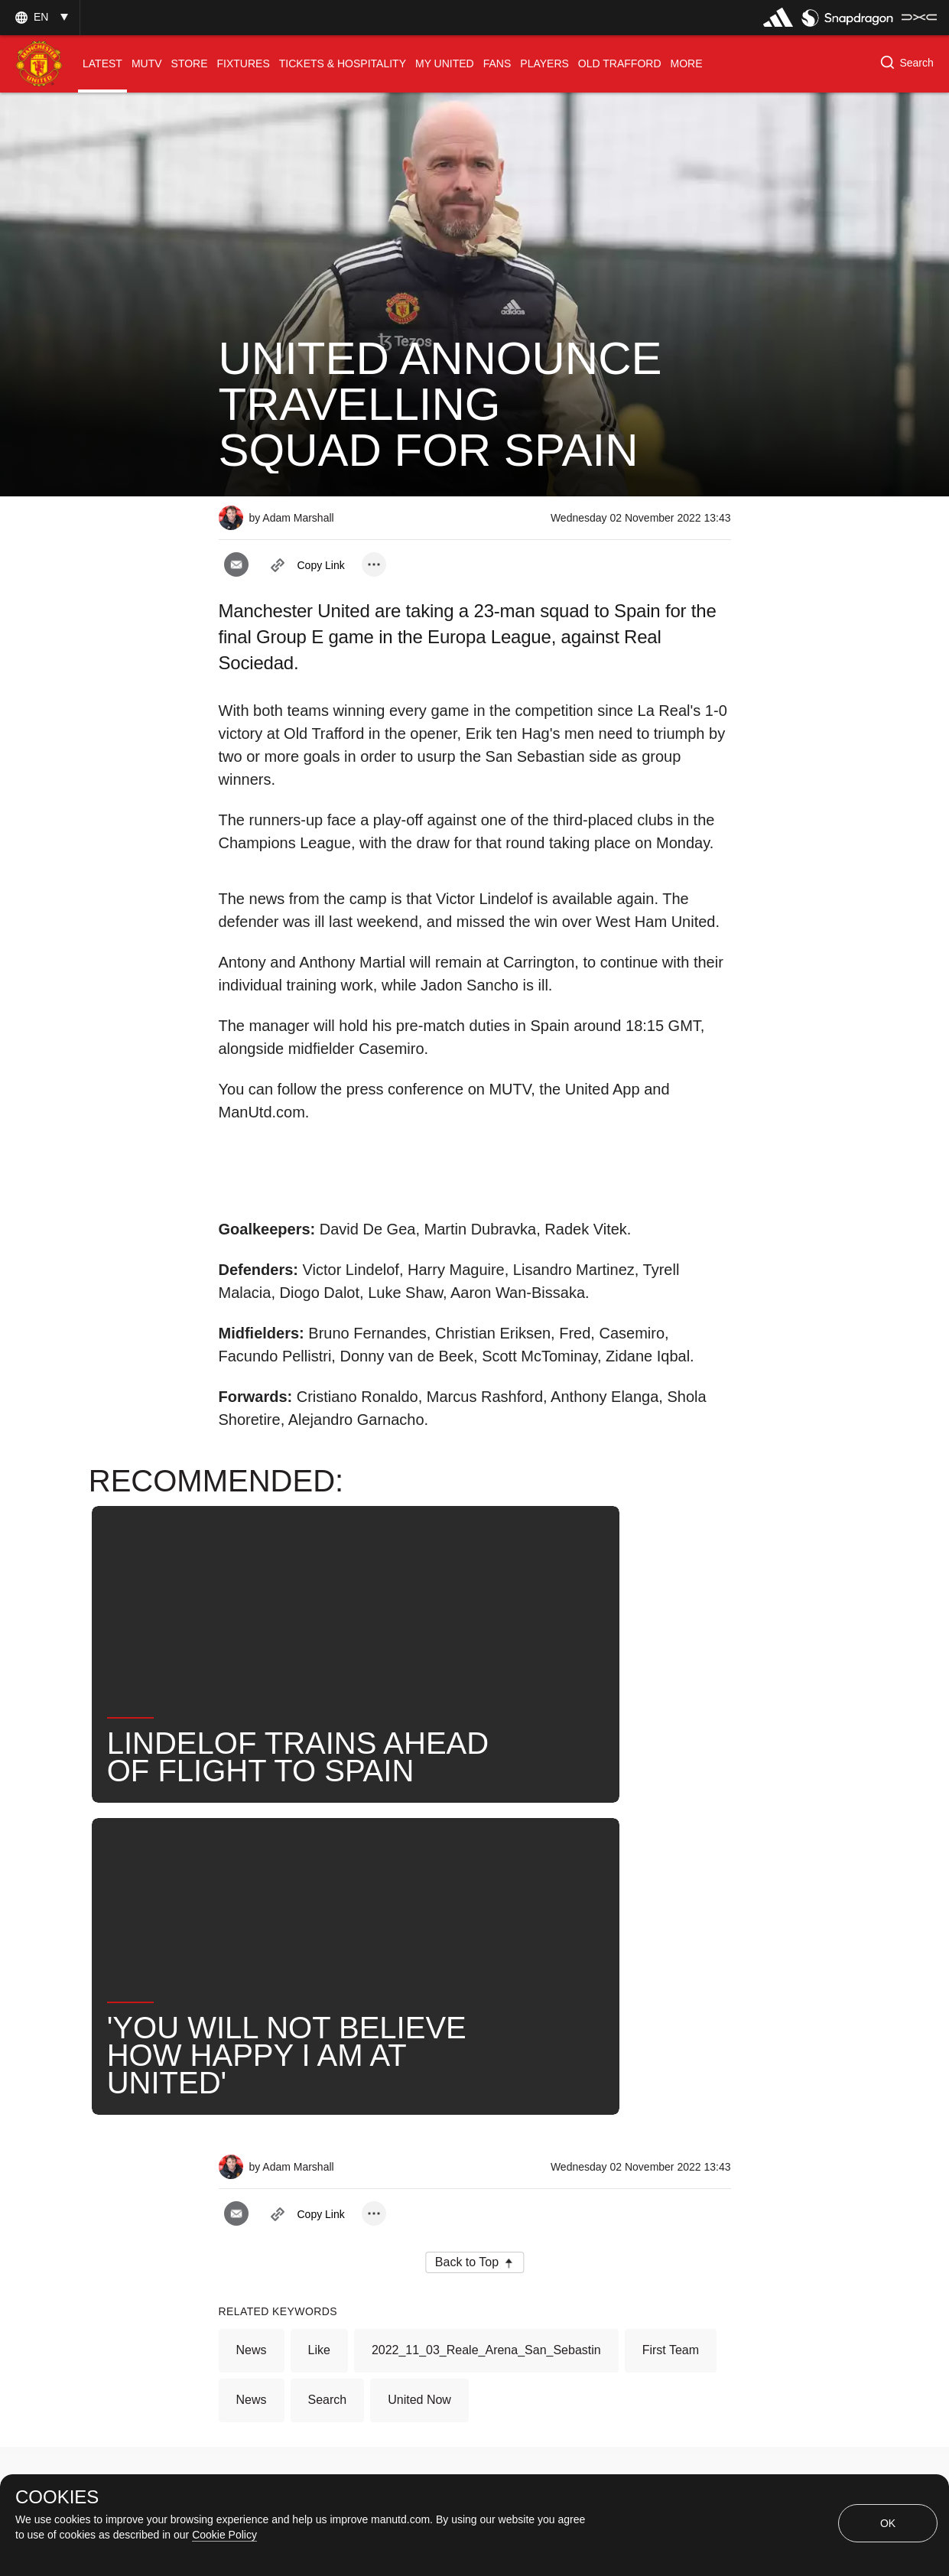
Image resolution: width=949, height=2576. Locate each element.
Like (319, 1953)
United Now (419, 2003)
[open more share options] (374, 564)
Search (327, 2003)
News (251, 1953)
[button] (40, 17)
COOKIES (57, 2497)
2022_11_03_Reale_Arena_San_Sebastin (486, 1953)
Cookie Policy (224, 2535)
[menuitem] (102, 64)
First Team (670, 1953)
